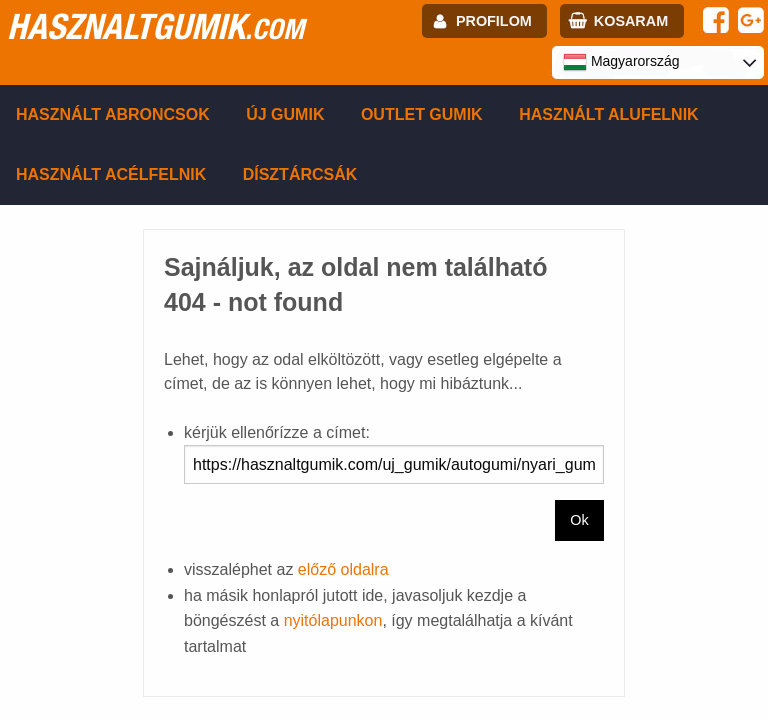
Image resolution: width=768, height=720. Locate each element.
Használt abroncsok (113, 114)
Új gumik (285, 114)
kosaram (631, 21)
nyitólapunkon (333, 620)
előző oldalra (343, 569)
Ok (579, 520)
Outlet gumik (422, 114)
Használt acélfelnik (111, 174)
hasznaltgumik (155, 26)
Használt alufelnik (609, 114)
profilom (494, 21)
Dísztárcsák (300, 174)
